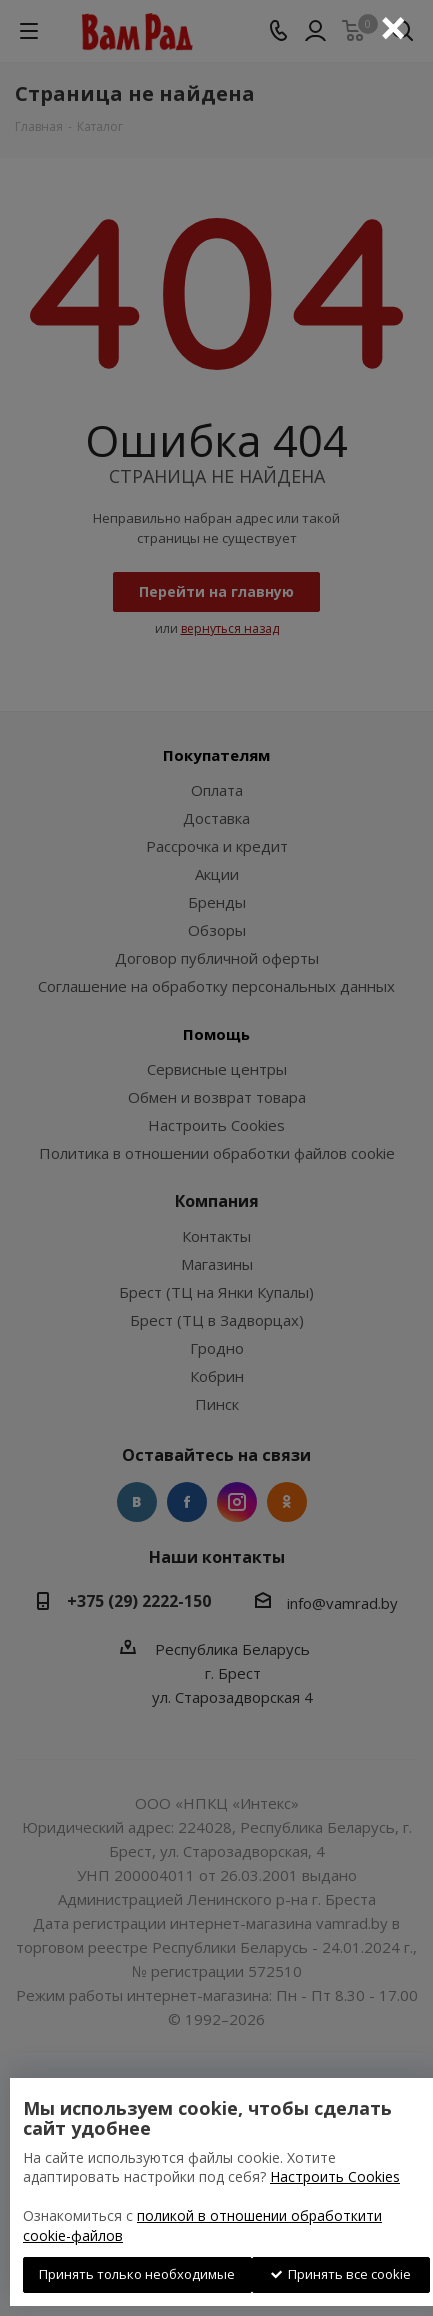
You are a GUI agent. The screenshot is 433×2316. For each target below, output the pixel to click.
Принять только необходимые (137, 2274)
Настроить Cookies (335, 2176)
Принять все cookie (341, 2274)
